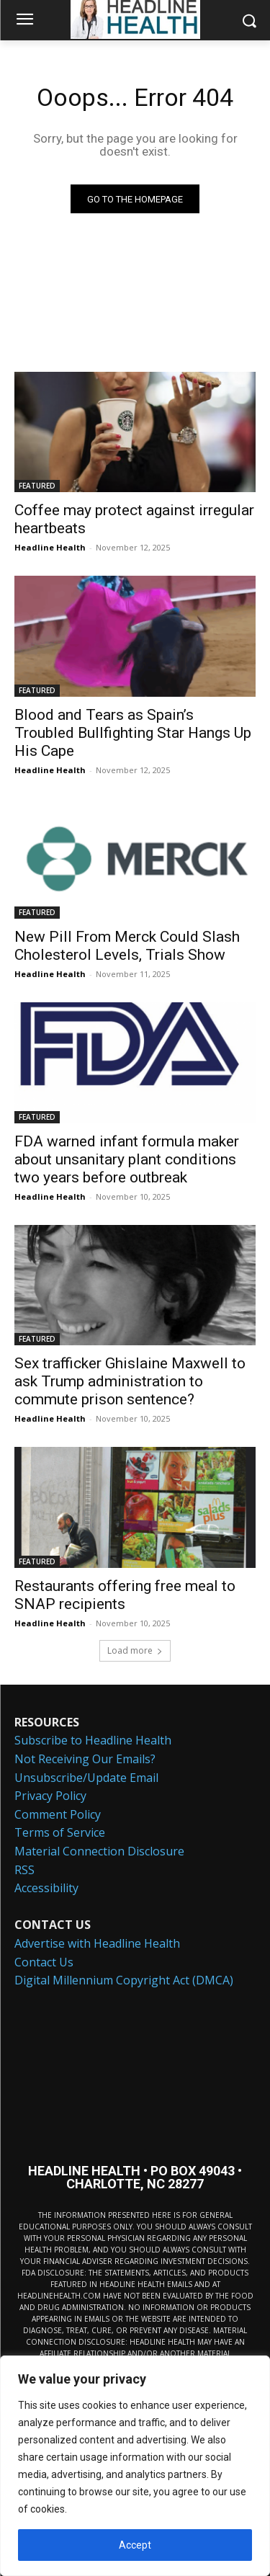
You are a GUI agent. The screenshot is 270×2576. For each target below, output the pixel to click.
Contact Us (43, 1962)
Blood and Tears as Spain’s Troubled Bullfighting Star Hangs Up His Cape (132, 732)
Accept (135, 2545)
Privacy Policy (50, 1796)
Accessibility (46, 1888)
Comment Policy (57, 1814)
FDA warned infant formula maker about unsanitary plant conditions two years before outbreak (126, 1159)
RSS (24, 1870)
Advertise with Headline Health (97, 1943)
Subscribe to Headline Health (92, 1740)
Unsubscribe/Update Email (86, 1778)
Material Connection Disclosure (99, 1851)
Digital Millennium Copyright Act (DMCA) (123, 1980)
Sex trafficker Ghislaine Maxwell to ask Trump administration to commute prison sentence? (130, 1381)
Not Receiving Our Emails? (85, 1759)
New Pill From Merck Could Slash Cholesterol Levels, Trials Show (127, 945)
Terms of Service (59, 1832)
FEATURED (37, 486)
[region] (135, 2466)
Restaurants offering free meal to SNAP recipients (124, 1595)
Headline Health (50, 547)
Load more (135, 1650)
